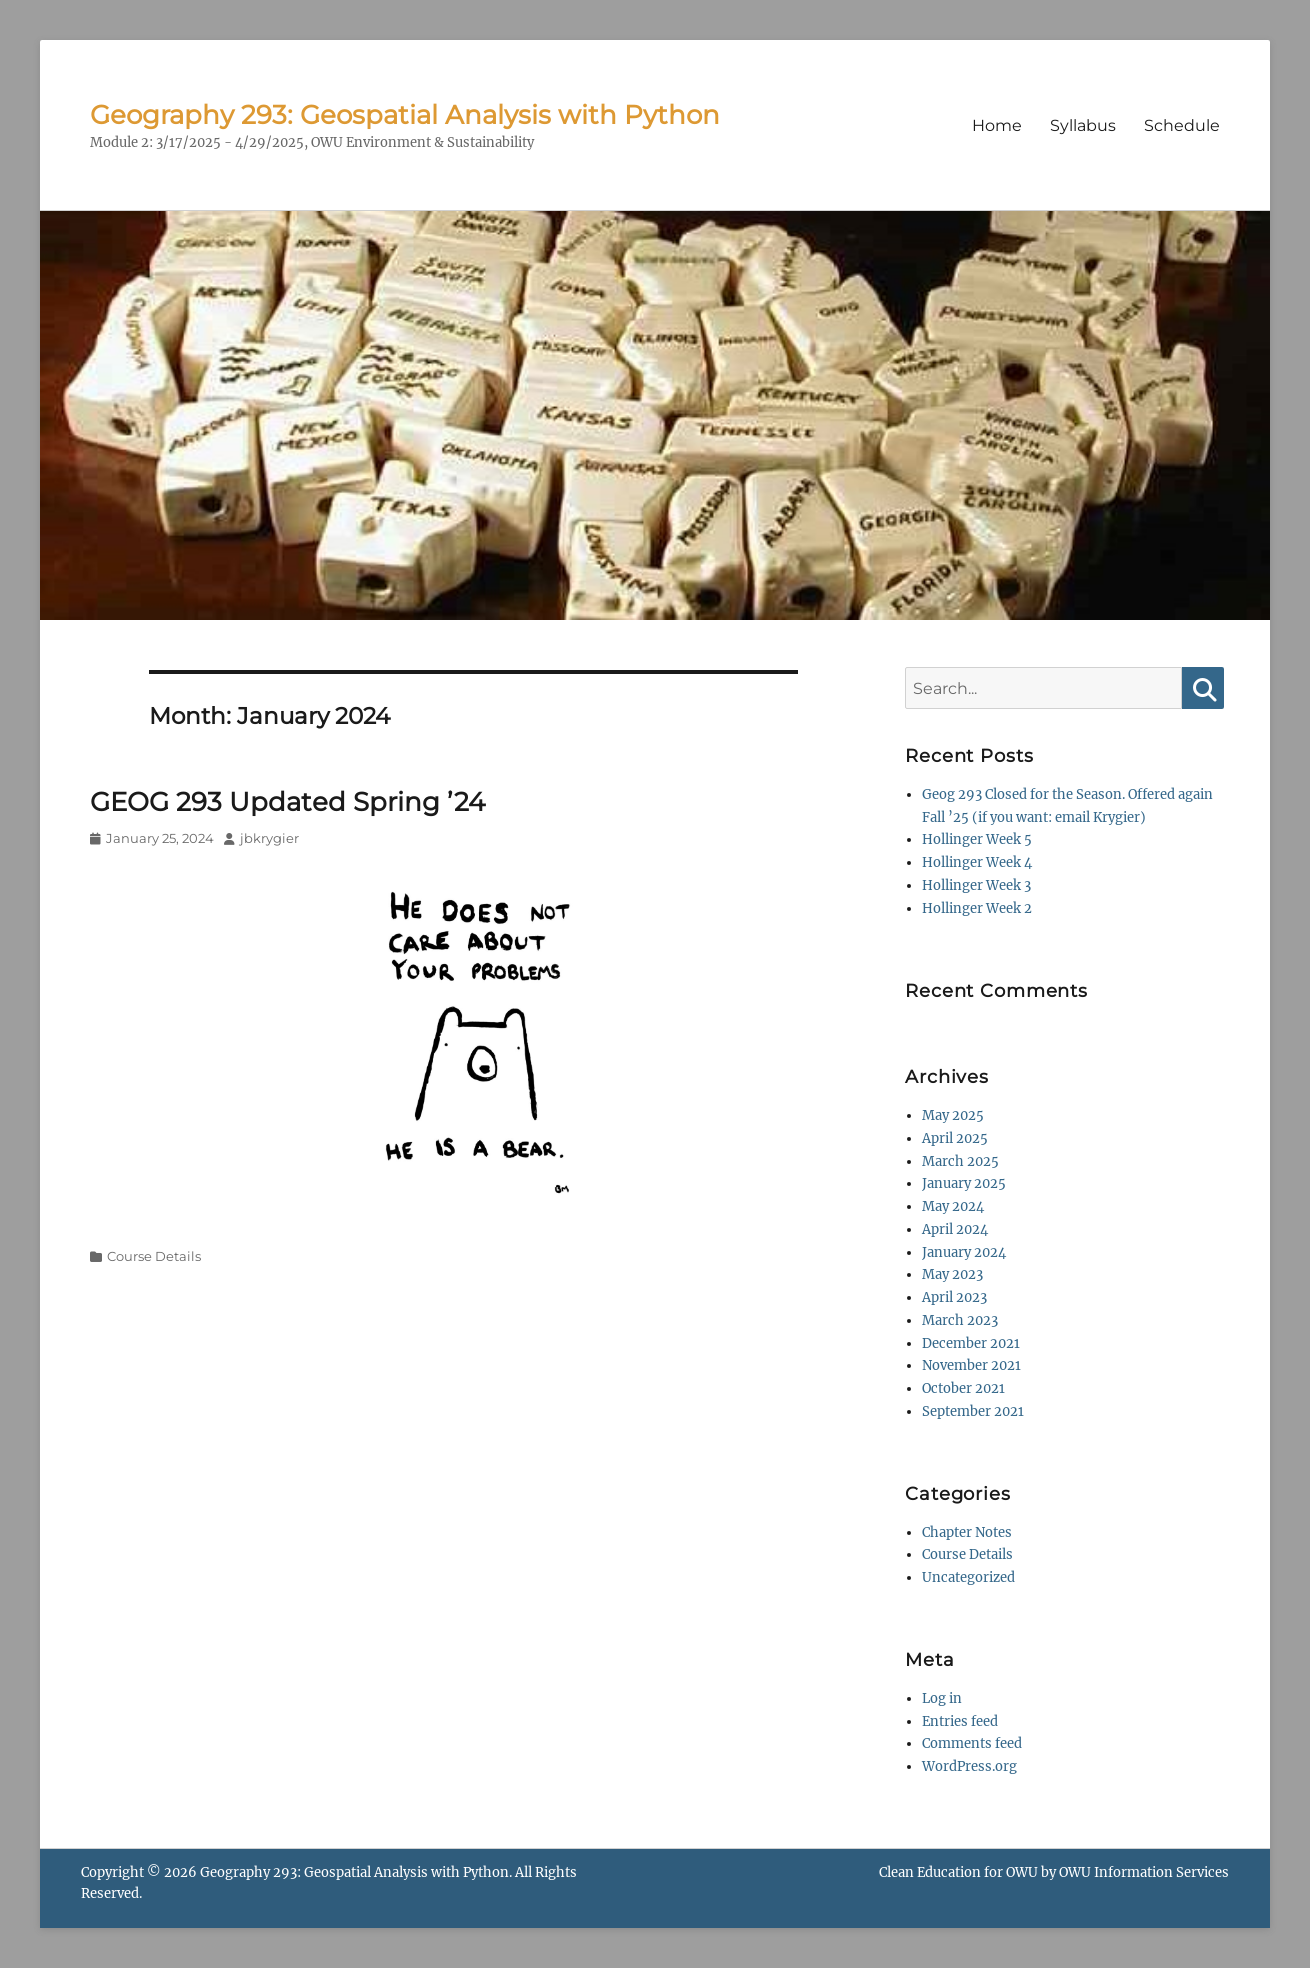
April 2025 (955, 1138)
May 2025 (953, 1115)
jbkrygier (269, 838)
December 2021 (971, 1343)
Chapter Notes (967, 1532)
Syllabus (1083, 125)
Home (997, 125)
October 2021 (963, 1388)
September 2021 (973, 1411)
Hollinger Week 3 (976, 885)
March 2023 (960, 1320)
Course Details (154, 1256)
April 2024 (955, 1229)
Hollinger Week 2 (977, 908)
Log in (942, 1698)
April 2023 (954, 1297)
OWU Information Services (1144, 1872)
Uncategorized (968, 1577)
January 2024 (964, 1252)
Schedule (1182, 125)
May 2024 (953, 1206)
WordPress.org (969, 1766)
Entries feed (960, 1721)
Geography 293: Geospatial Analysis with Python (405, 115)
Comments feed (972, 1743)
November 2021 (971, 1365)
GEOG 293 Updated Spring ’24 (287, 802)
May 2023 (952, 1274)
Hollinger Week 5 (977, 839)
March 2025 (960, 1161)
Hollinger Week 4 (977, 862)
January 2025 (964, 1183)
